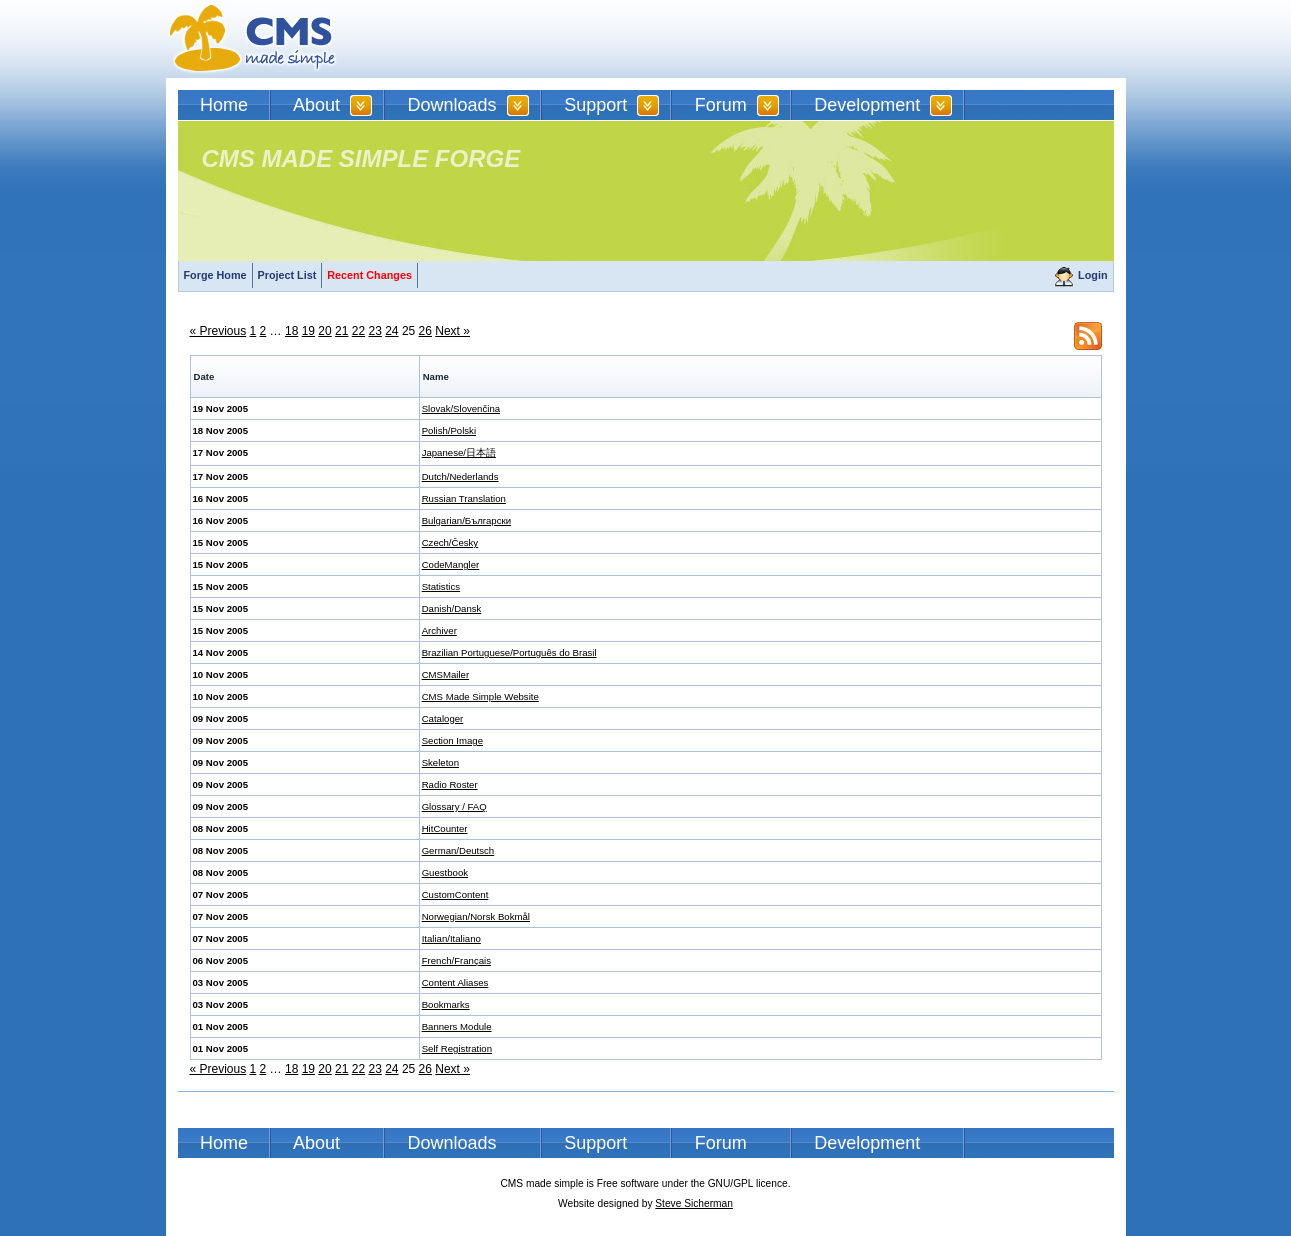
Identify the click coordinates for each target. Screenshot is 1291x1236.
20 (324, 331)
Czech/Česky (450, 542)
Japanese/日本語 (459, 452)
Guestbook (445, 872)
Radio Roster (450, 784)
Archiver (439, 630)
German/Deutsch (458, 850)
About (316, 105)
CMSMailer (445, 674)
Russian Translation (464, 498)
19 (308, 331)
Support (595, 105)
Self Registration (457, 1048)
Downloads (452, 105)
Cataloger (443, 718)
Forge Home (215, 275)
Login (1092, 275)
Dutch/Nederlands (460, 476)
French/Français (456, 960)
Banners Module (457, 1026)
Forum (721, 105)
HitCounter (445, 828)
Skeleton (440, 762)
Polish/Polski (449, 430)
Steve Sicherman (694, 1203)
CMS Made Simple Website (480, 696)
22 (358, 331)
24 (391, 331)
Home (224, 105)
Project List (287, 275)
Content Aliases (455, 982)
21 (341, 331)
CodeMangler (451, 564)
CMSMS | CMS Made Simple (253, 39)
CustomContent (455, 894)
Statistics (441, 586)
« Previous (218, 331)
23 (374, 331)
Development (867, 105)
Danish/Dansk (452, 608)
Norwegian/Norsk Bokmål (476, 916)
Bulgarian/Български (466, 520)
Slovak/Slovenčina (461, 408)
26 (425, 331)
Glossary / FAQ (454, 806)
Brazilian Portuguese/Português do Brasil (509, 652)
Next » (452, 331)
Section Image (452, 740)
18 (291, 331)
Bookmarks (446, 1004)
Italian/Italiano (451, 938)
